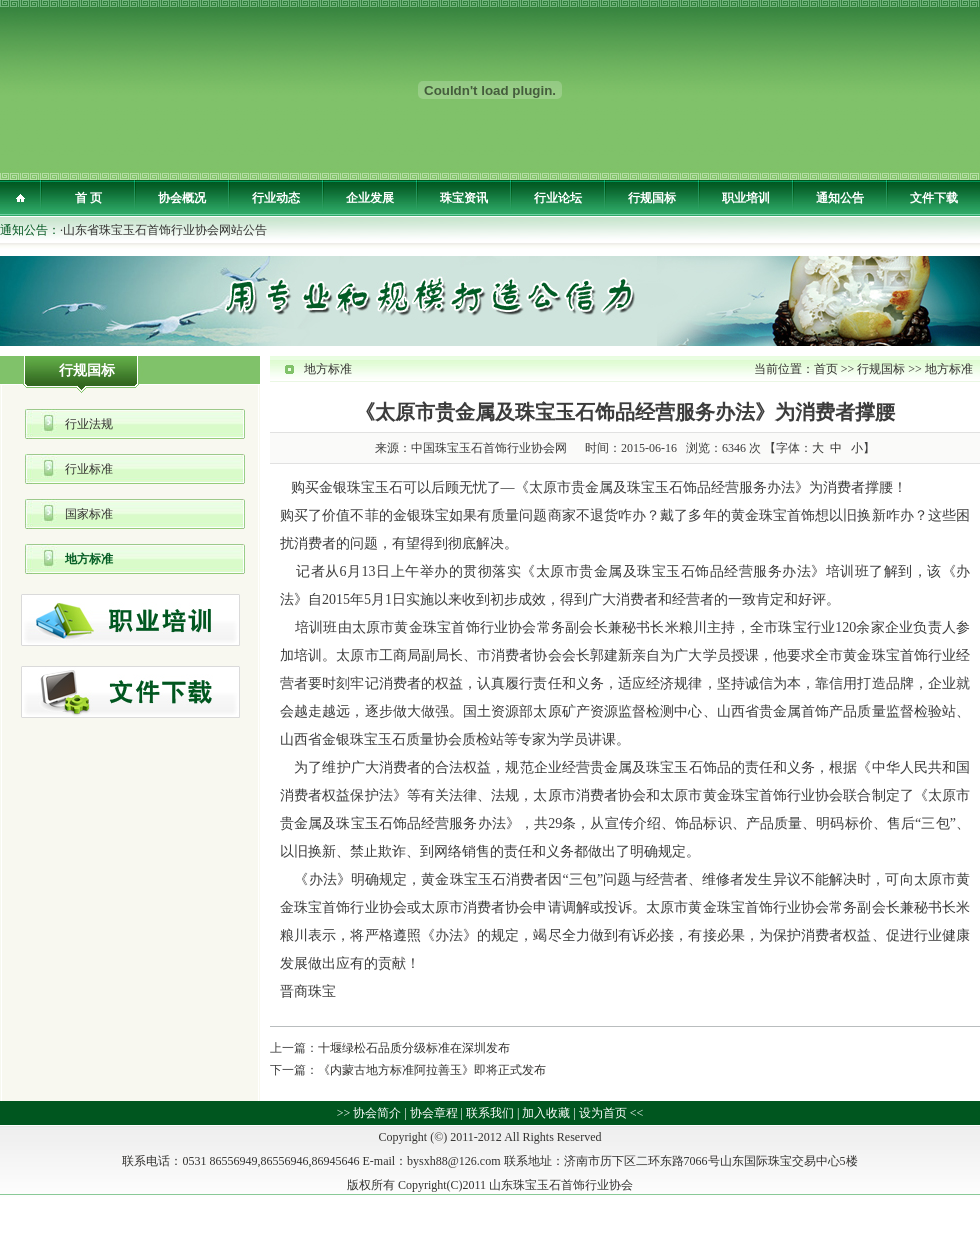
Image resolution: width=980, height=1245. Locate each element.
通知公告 (840, 198)
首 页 (88, 198)
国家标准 (89, 514)
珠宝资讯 (464, 198)
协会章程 (434, 1113)
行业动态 (276, 198)
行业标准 (89, 469)
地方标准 (89, 559)
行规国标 (652, 198)
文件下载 (934, 198)
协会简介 (377, 1113)
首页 (826, 369)
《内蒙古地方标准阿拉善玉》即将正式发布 (432, 1070)
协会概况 (182, 198)
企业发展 (370, 198)
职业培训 (746, 198)
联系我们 (490, 1113)
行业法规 (89, 424)
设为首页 (603, 1113)
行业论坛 (558, 198)
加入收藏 (546, 1113)
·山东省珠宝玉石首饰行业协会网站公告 (163, 230)
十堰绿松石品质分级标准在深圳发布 (414, 1048)
